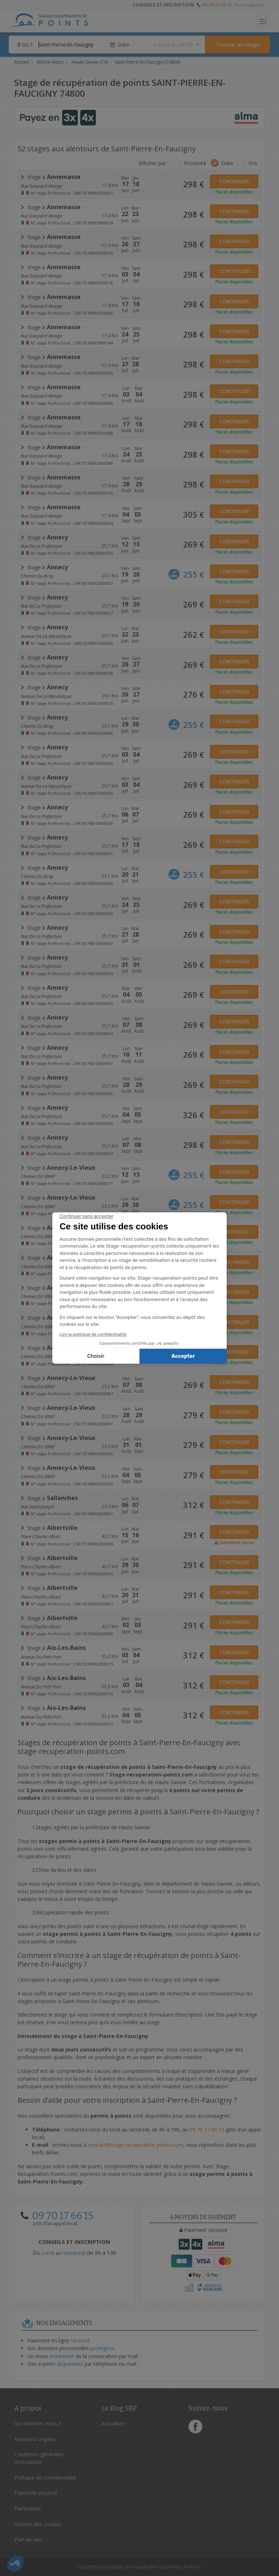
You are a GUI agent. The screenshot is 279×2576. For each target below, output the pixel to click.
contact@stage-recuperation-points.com (135, 2144)
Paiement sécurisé (35, 2492)
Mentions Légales (35, 2439)
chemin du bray (37, 576)
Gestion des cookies (38, 2524)
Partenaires (27, 2508)
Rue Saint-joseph (37, 1506)
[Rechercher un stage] (237, 44)
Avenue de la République (46, 636)
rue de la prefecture (41, 546)
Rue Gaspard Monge (41, 186)
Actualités (112, 2423)
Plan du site (27, 2539)
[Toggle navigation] (263, 21)
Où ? (24, 44)
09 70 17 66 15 (217, 4)
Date (227, 163)
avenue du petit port (41, 1657)
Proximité (195, 163)
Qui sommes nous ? (37, 2423)
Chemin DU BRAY (38, 1176)
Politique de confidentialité (45, 2477)
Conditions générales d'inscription (39, 2458)
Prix (252, 163)
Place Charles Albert (41, 1536)
